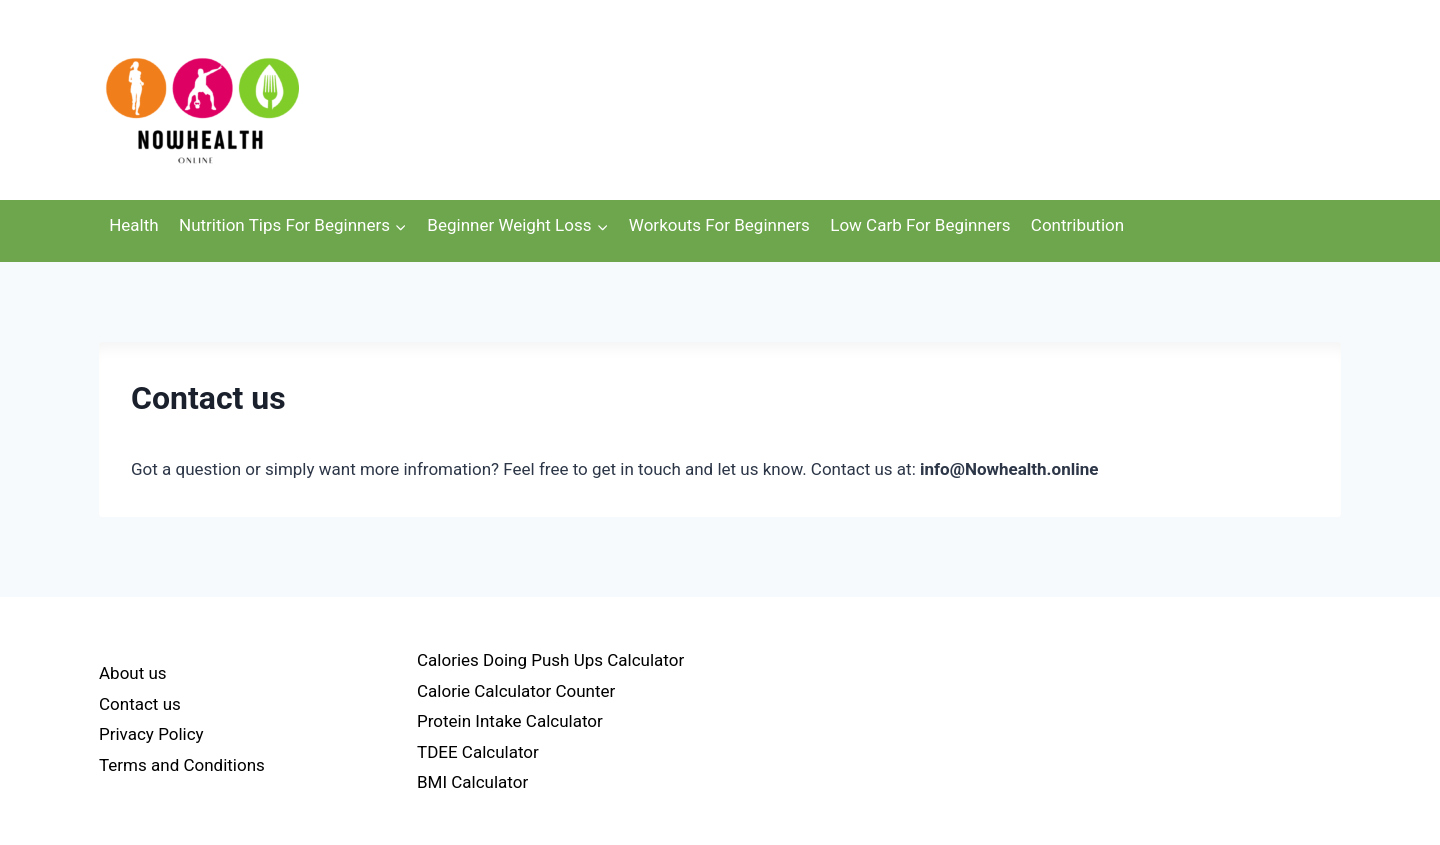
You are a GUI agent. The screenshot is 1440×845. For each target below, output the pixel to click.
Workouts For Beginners (719, 225)
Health (133, 225)
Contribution (1077, 225)
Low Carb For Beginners (920, 225)
